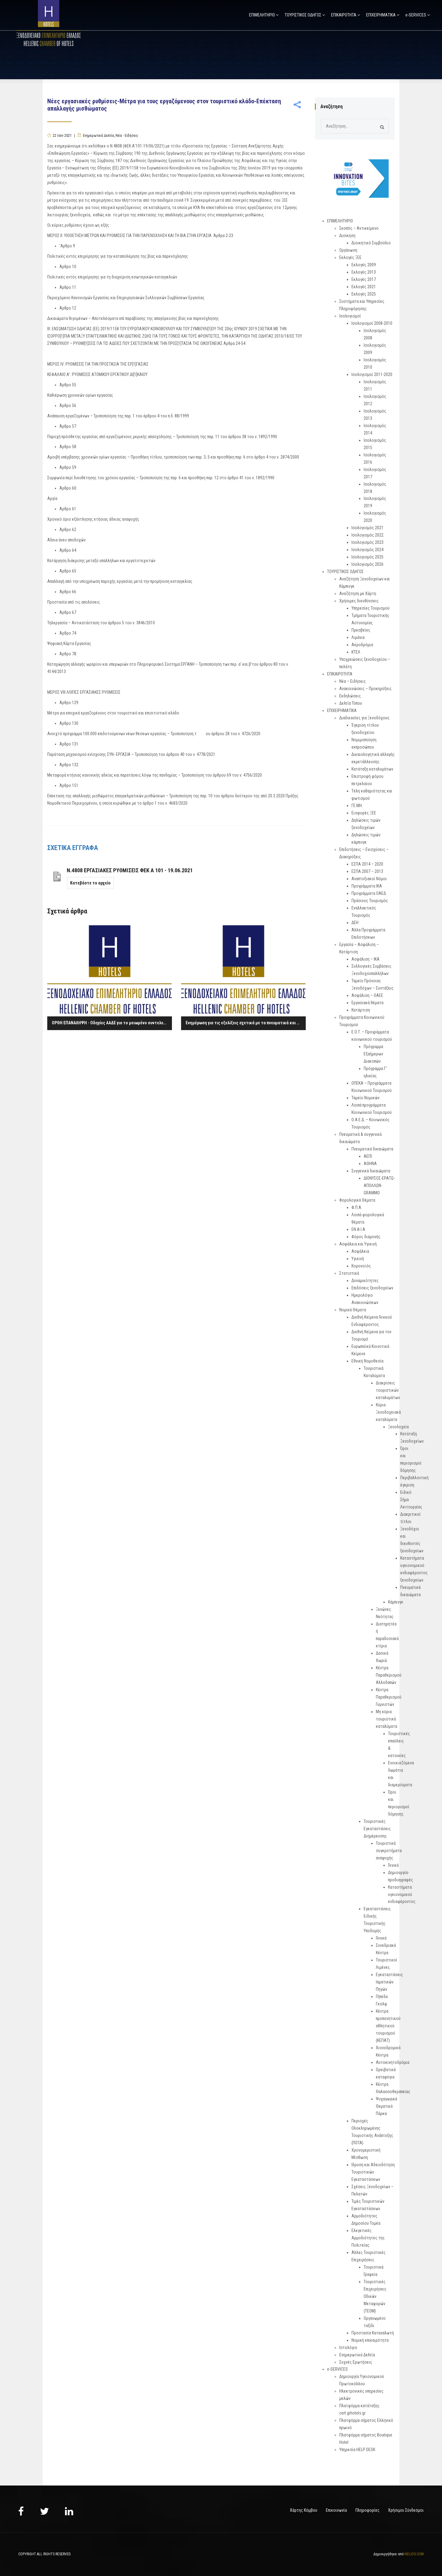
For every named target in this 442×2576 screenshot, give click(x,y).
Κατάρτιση (360, 1010)
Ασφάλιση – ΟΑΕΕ (367, 995)
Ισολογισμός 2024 (367, 549)
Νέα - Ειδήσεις (127, 135)
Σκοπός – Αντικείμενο (359, 228)
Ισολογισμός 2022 (367, 535)
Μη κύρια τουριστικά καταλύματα (386, 1719)
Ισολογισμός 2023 (367, 542)
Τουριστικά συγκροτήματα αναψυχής (389, 1850)
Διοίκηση (347, 235)
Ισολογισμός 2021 (367, 527)
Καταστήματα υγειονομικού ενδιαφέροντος (401, 1894)
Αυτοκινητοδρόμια (392, 2062)
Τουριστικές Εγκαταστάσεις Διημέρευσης (377, 1828)
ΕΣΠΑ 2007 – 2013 (367, 871)
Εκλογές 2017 (363, 279)
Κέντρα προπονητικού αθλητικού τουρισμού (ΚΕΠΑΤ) (388, 2026)
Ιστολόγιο (348, 2347)
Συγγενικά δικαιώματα (370, 1170)
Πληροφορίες (367, 2510)
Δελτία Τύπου (350, 703)
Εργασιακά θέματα (367, 1002)
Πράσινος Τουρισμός (369, 900)
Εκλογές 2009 (363, 264)
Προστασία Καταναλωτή (372, 2332)
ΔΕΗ (354, 922)
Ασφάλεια (360, 1251)
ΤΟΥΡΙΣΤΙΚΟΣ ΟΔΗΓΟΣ (303, 14)
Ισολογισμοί (350, 316)
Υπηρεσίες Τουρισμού (370, 608)
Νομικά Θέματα (352, 1309)
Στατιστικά (349, 1273)
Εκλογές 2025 (363, 294)
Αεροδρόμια (362, 644)
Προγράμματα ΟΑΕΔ (368, 893)
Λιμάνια (358, 637)
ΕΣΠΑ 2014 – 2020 (367, 864)
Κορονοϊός (361, 1265)
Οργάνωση (348, 250)
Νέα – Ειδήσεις (352, 681)
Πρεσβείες (360, 630)
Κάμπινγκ (395, 1602)
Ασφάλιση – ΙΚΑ (365, 959)
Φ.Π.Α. (356, 1207)
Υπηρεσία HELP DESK (357, 2449)
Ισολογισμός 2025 (367, 557)
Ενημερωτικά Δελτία (98, 135)
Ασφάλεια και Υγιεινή (358, 1244)
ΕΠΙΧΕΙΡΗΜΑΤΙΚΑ (381, 14)
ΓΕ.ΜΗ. (357, 805)
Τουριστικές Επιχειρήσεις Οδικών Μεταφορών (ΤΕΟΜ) (375, 2296)
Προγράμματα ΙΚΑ (366, 886)
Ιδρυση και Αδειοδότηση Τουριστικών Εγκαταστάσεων (373, 2172)
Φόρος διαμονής (365, 1236)
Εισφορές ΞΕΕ (363, 812)
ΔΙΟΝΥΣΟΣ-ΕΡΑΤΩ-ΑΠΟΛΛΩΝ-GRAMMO (379, 1185)
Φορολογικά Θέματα (357, 1200)
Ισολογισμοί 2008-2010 (371, 323)
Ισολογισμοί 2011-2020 (371, 374)
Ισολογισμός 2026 (367, 564)
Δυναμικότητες (365, 1280)
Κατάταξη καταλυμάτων (372, 769)
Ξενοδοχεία (398, 1426)
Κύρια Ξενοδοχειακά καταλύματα (388, 1412)
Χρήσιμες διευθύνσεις (359, 600)
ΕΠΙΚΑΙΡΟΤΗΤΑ (343, 14)
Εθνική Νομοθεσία (367, 1361)
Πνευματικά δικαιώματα (372, 1148)
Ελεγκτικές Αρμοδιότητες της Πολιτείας (368, 2238)
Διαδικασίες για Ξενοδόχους (364, 717)
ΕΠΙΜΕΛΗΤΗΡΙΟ (262, 14)
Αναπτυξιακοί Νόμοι (369, 878)
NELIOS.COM (414, 2554)
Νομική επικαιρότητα (370, 2340)
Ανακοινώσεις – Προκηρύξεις (365, 688)
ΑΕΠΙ (368, 1156)
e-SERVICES (415, 14)
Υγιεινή (357, 1258)
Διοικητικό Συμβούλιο (371, 242)
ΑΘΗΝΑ (370, 1163)
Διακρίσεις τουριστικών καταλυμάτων (388, 1390)
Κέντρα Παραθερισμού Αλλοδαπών (388, 1675)
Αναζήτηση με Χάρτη (357, 593)
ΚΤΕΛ (355, 652)
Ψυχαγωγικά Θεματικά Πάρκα (386, 2106)
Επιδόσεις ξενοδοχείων (372, 1287)
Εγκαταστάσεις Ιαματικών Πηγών (389, 1982)
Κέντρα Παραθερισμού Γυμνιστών (388, 1697)
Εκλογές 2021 (363, 286)
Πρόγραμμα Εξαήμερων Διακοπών (373, 1054)
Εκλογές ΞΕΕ (350, 257)
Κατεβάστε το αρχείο (90, 883)
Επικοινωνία (336, 2510)
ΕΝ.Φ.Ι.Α (358, 1229)
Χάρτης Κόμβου (303, 2510)
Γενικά (393, 1865)
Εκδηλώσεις (350, 695)
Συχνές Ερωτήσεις (355, 2362)
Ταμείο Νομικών (365, 1097)
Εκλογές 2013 (363, 272)
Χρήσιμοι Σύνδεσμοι (406, 2510)
